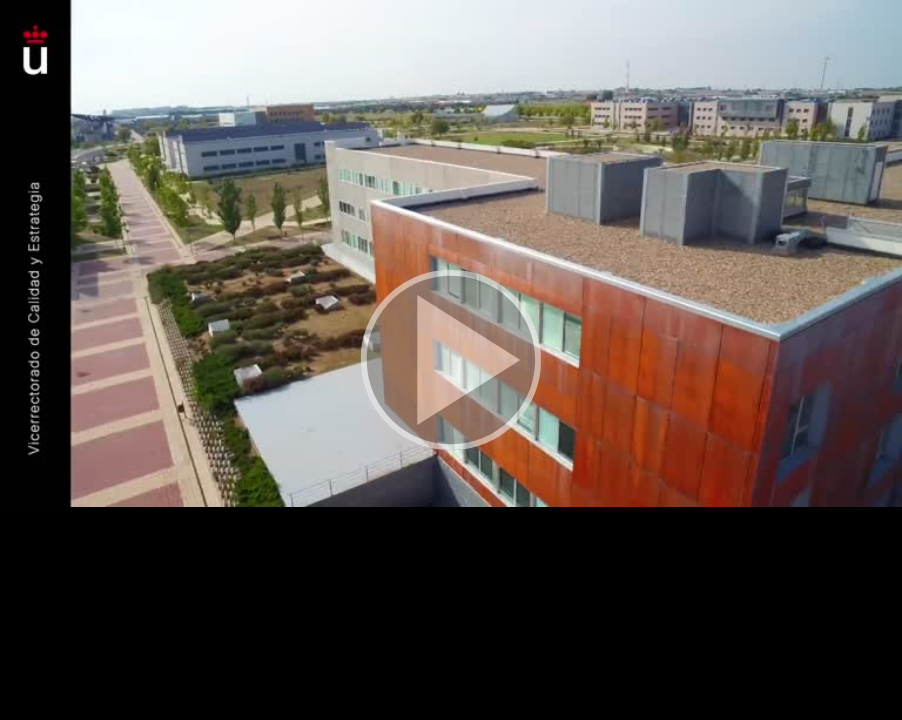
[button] (451, 360)
